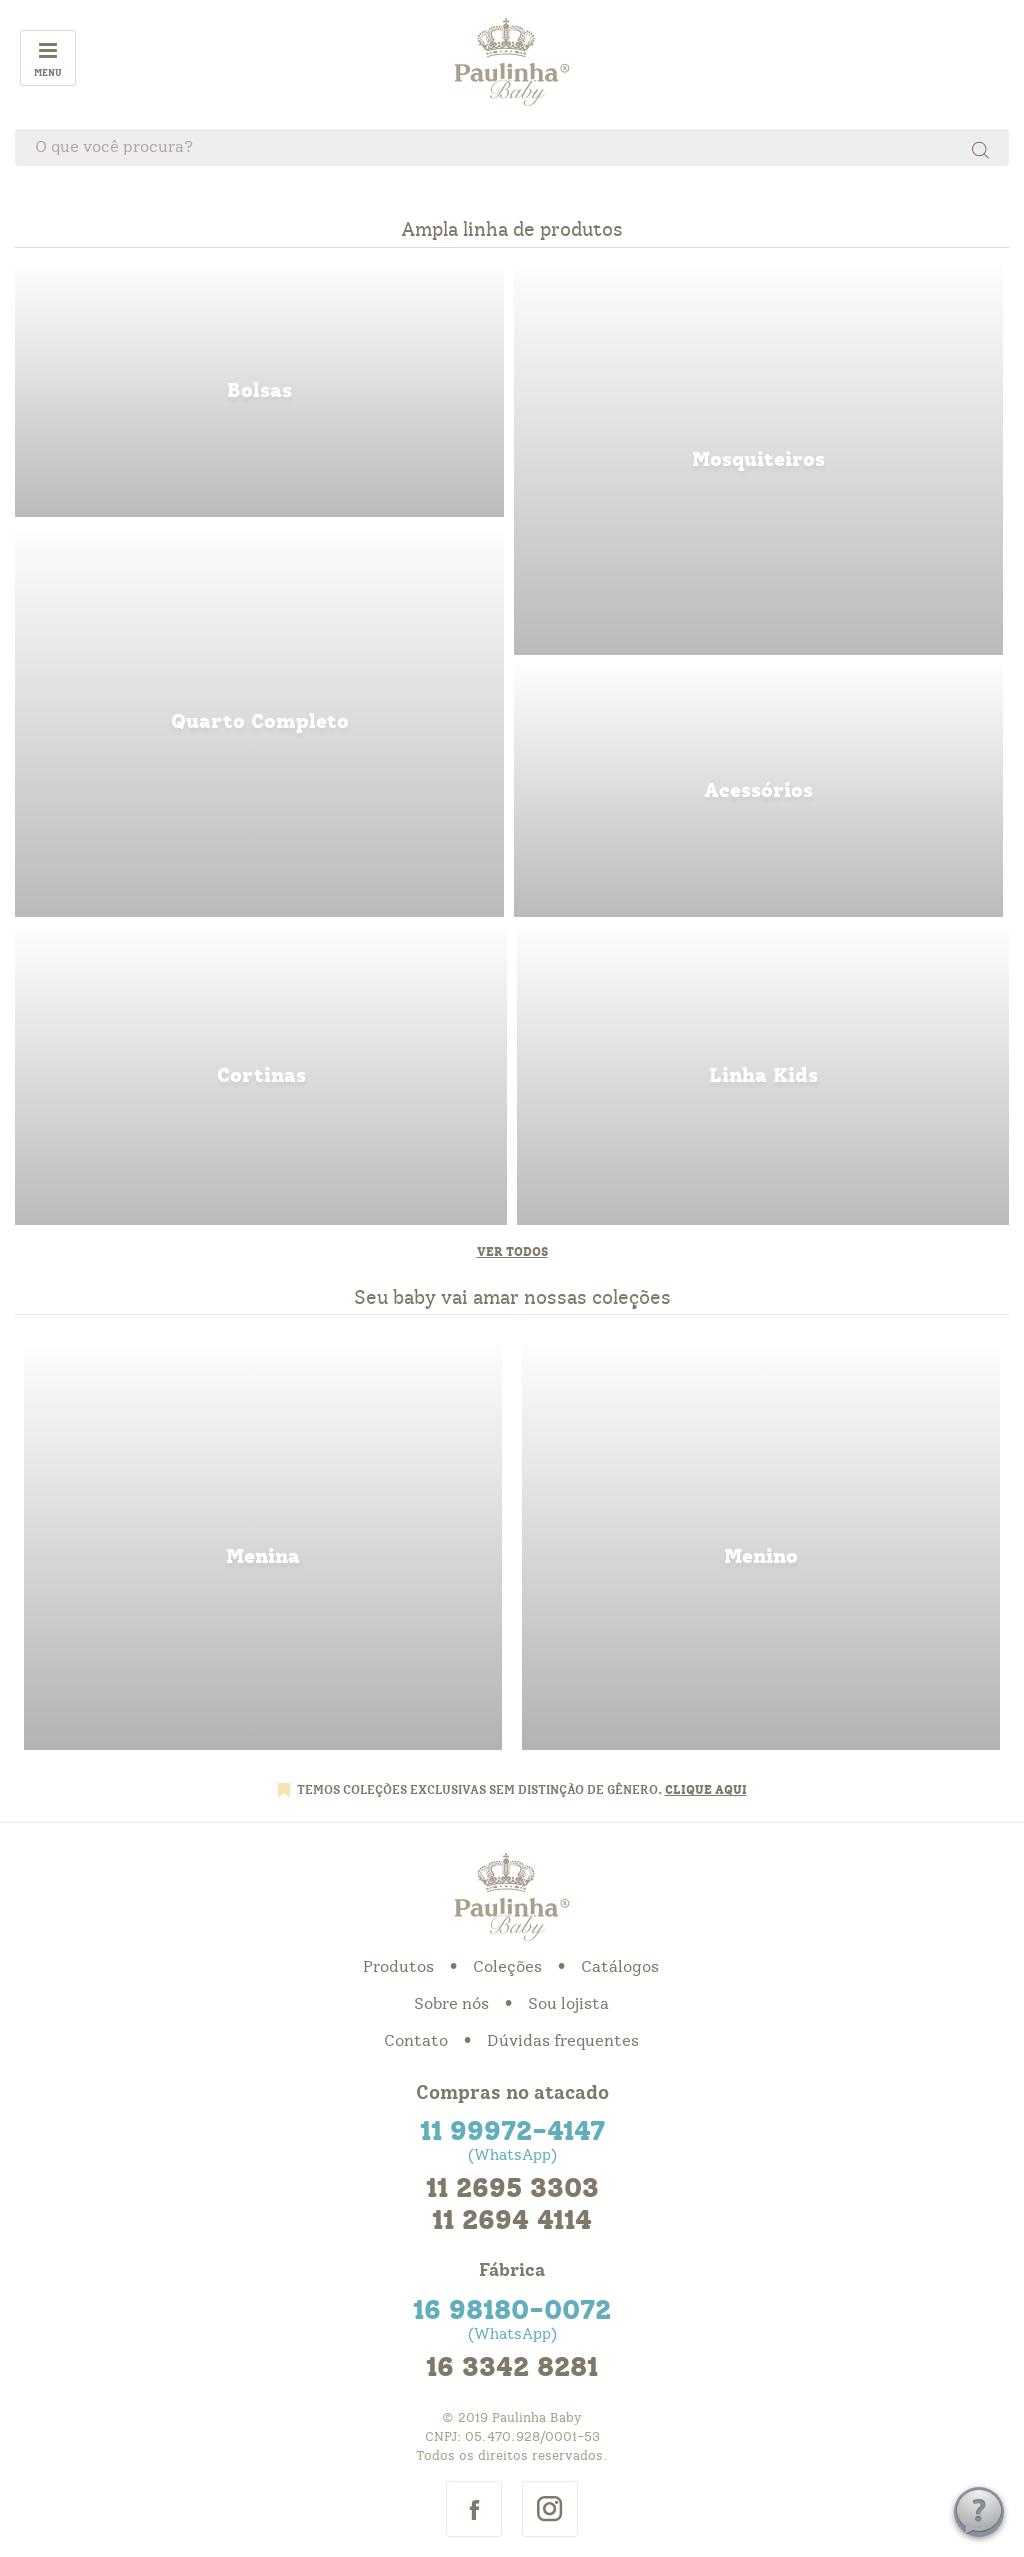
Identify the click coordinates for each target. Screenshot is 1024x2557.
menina (263, 1547)
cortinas (261, 1076)
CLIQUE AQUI (706, 1790)
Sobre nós (451, 2004)
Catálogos (620, 1967)
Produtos (398, 1967)
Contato (416, 2041)
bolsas (259, 391)
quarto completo (259, 722)
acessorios (758, 791)
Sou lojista (568, 2004)
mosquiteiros (758, 460)
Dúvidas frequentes (563, 2041)
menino (761, 1547)
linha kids (763, 1076)
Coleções (507, 1967)
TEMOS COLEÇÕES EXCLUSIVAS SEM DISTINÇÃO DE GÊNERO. (481, 1790)
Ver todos (512, 1252)
